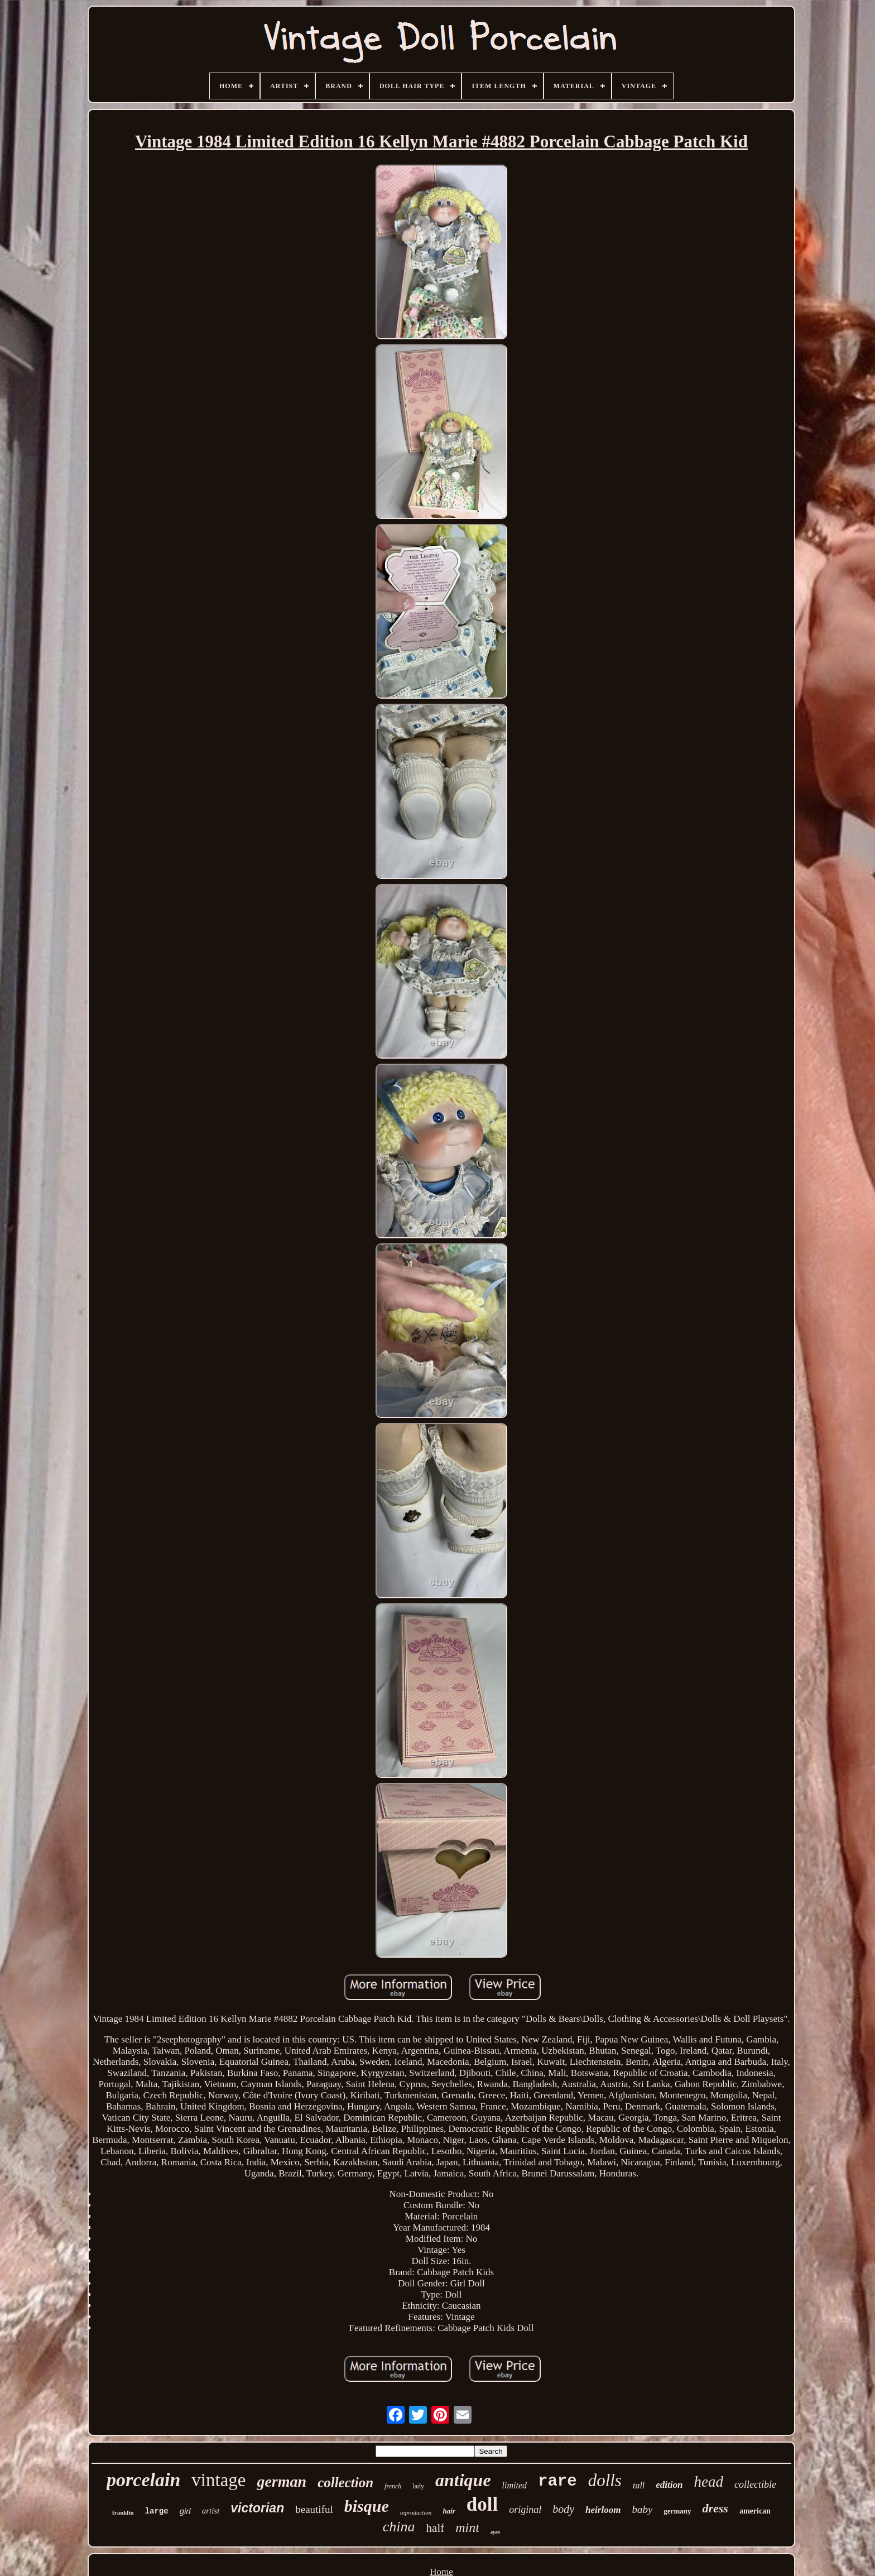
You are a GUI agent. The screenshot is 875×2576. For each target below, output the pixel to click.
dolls (605, 2480)
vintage (218, 2480)
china (399, 2527)
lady (418, 2486)
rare (557, 2481)
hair (449, 2511)
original (525, 2509)
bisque (366, 2506)
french (392, 2486)
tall (639, 2485)
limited (514, 2485)
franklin (123, 2512)
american (755, 2511)
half (435, 2528)
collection (345, 2482)
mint (467, 2527)
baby (642, 2509)
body (563, 2509)
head (708, 2481)
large (157, 2511)
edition (669, 2484)
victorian (257, 2508)
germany (677, 2511)
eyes (495, 2532)
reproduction (416, 2512)
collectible (755, 2484)
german (281, 2481)
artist (211, 2510)
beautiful (314, 2509)
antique (463, 2480)
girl (185, 2511)
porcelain (143, 2479)
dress (715, 2508)
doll (482, 2504)
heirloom (603, 2510)
